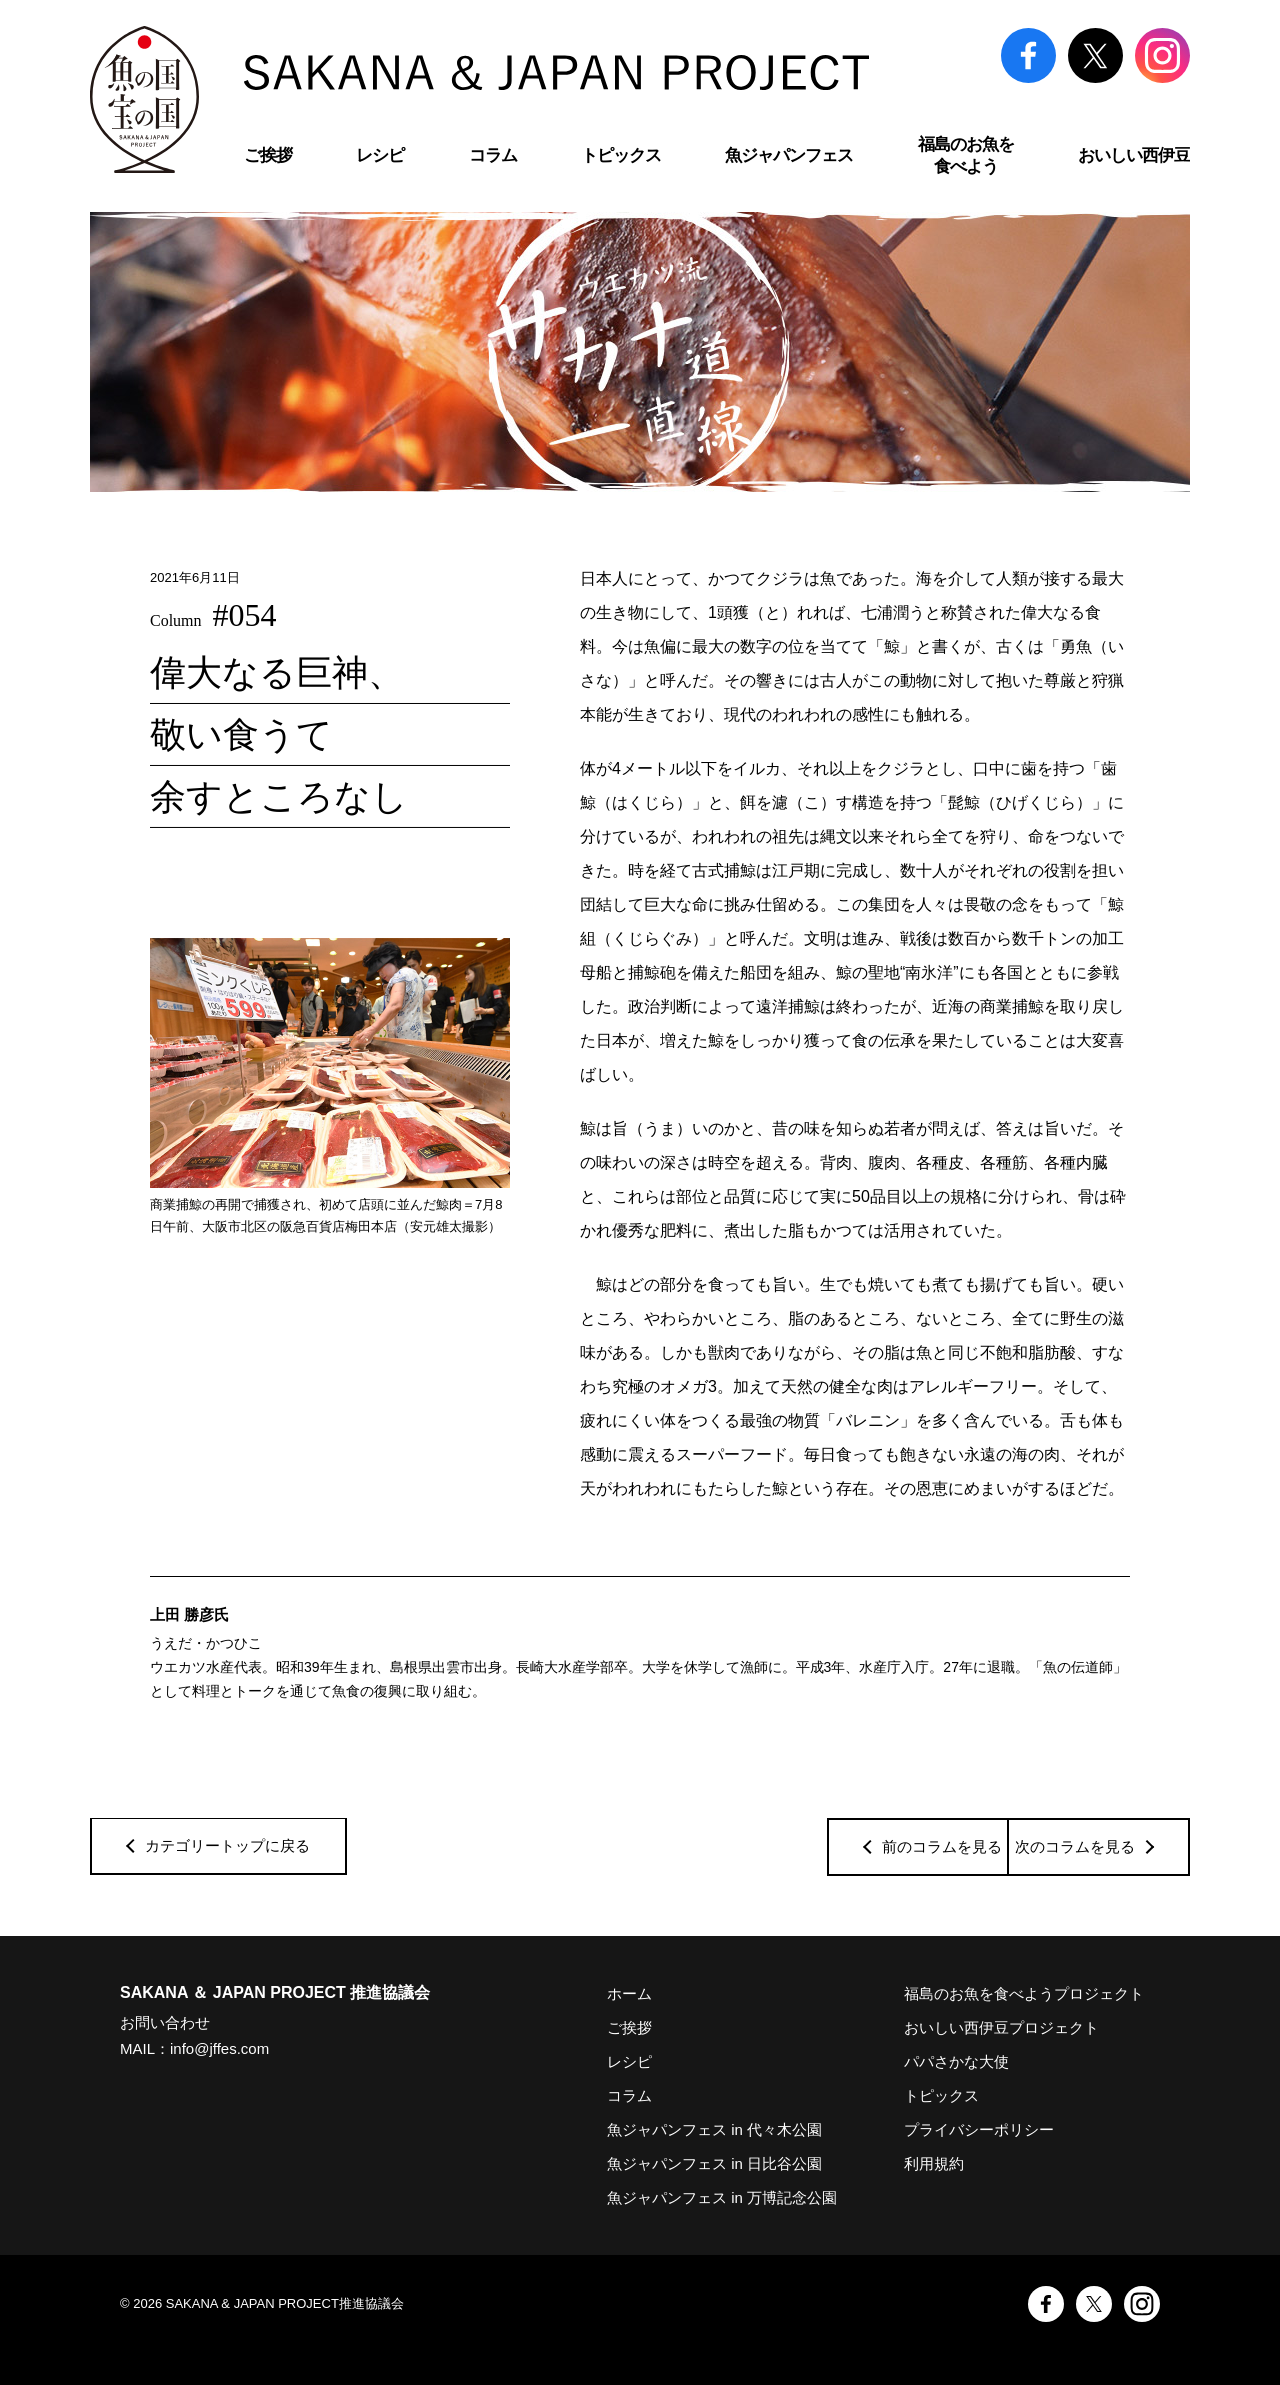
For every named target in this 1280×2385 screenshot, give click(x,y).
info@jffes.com (219, 2048)
